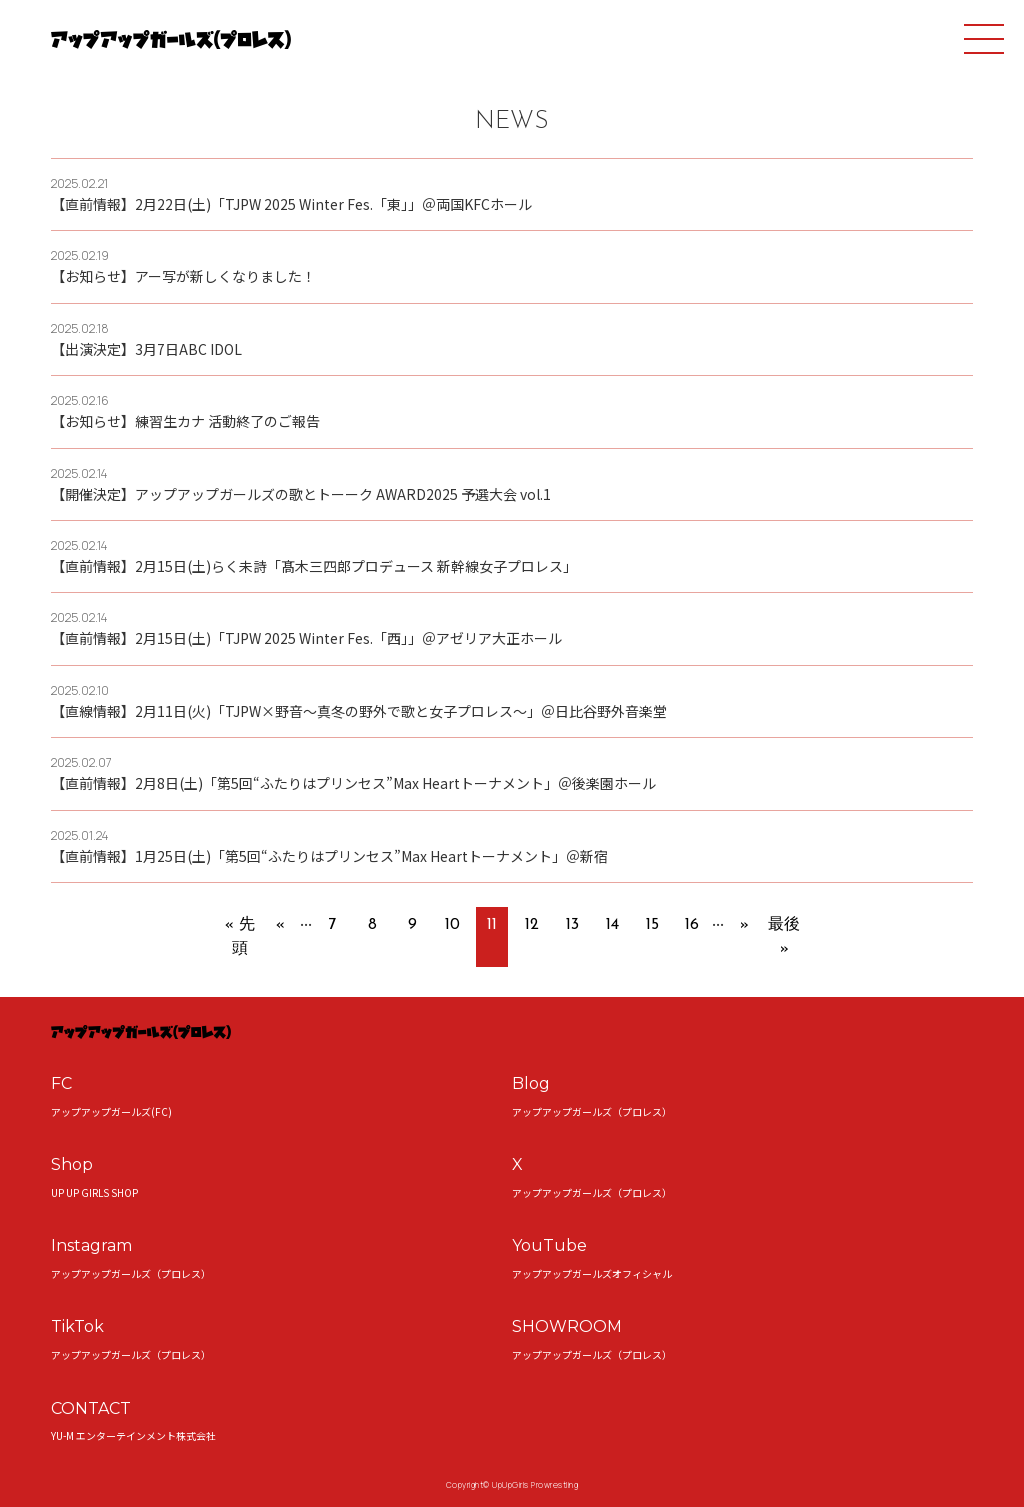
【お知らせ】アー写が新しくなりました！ (183, 276)
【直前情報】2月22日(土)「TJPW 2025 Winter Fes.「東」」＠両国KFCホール (291, 204)
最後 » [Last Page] (784, 937)
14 (612, 925)
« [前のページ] (280, 925)
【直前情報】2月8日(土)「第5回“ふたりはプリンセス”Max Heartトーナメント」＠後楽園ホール (353, 783)
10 (452, 925)
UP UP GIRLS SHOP (94, 1192)
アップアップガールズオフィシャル (592, 1273)
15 (652, 925)
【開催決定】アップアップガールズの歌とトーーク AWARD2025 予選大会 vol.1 (301, 494)
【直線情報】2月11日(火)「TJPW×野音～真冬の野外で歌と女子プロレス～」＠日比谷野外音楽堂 (359, 711)
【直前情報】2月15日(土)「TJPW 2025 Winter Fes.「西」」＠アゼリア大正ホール (306, 638)
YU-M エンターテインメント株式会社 (133, 1435)
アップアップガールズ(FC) (111, 1111)
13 (572, 925)
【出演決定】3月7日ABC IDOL (146, 349)
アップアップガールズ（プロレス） (592, 1111)
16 (692, 925)
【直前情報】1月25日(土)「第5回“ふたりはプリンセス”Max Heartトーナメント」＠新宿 (329, 856)
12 (532, 925)
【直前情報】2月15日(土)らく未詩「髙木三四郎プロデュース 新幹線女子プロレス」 (314, 566)
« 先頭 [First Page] (240, 937)
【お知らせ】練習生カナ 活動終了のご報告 (185, 421)
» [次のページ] (744, 925)
